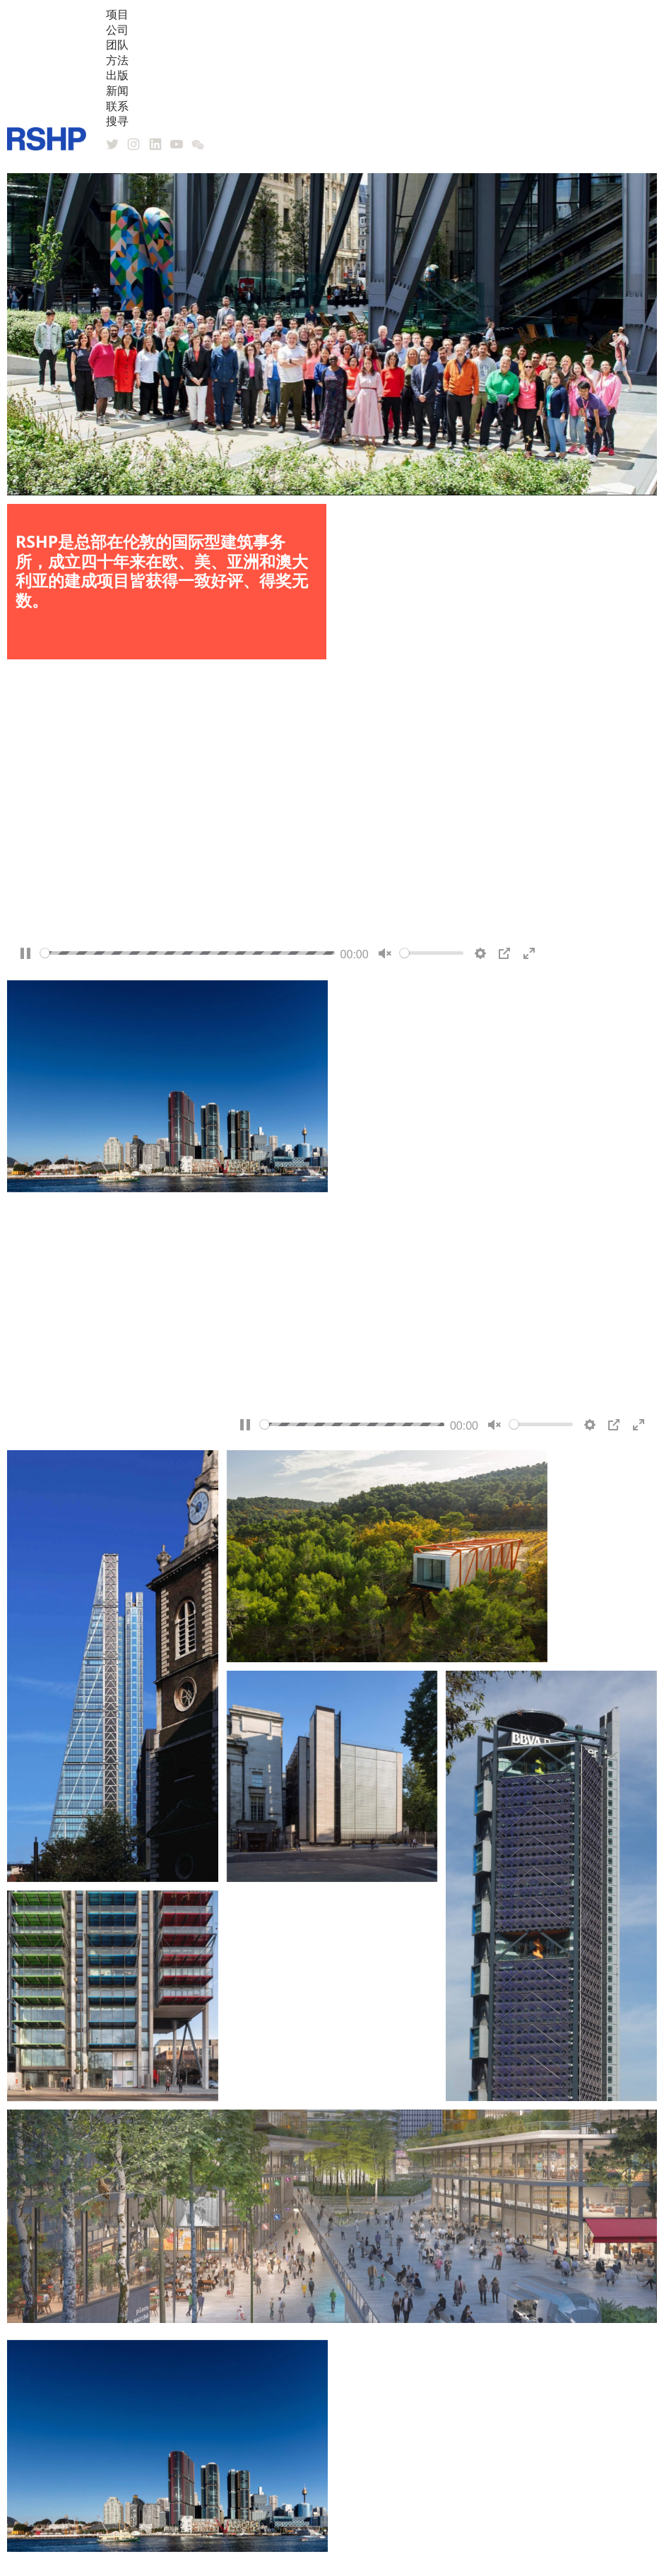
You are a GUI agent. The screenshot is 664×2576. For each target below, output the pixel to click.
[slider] (187, 954)
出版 (117, 75)
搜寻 (117, 121)
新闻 (117, 90)
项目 (117, 14)
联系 (117, 106)
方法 (117, 60)
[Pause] (25, 954)
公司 (117, 29)
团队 (117, 44)
